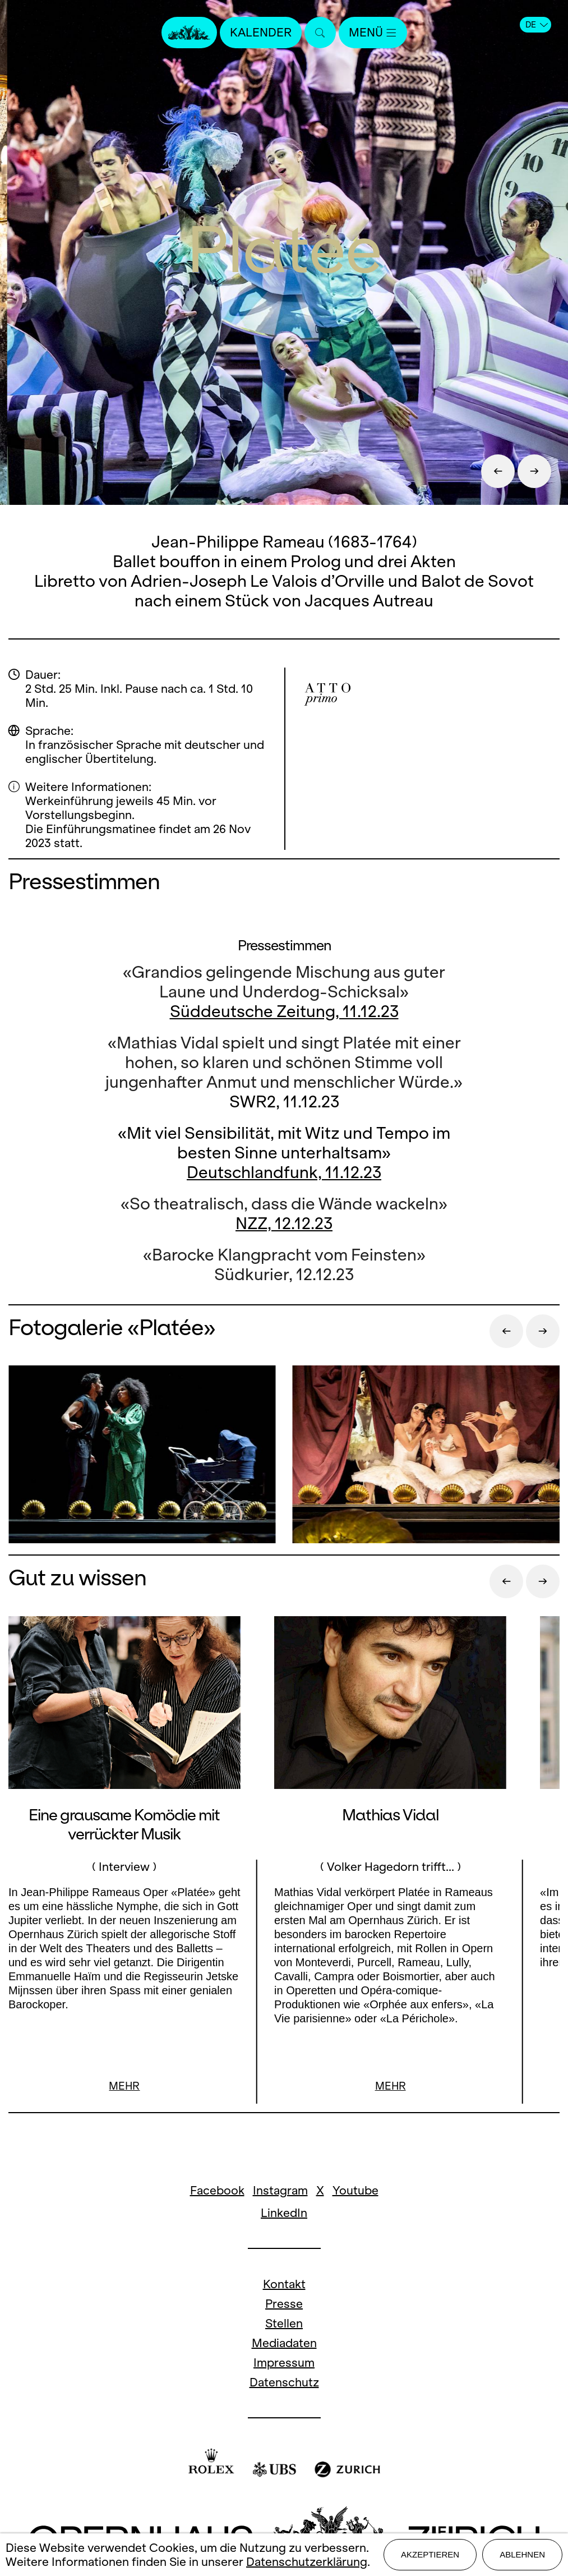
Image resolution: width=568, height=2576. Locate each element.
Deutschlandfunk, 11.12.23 (284, 1172)
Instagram (280, 2190)
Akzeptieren (430, 2554)
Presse (284, 2303)
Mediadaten (284, 2342)
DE (536, 24)
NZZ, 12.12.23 (284, 1223)
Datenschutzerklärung (306, 2561)
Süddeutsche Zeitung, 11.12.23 (284, 1011)
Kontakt (284, 2284)
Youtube (355, 2190)
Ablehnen (522, 2554)
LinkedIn (284, 2212)
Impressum (284, 2362)
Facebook (217, 2190)
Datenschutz (284, 2382)
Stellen (284, 2323)
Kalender (261, 32)
